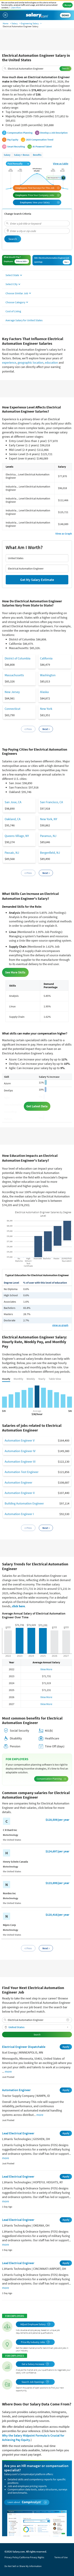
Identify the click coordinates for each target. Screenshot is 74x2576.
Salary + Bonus (21, 154)
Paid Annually (18, 163)
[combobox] (37, 68)
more (8, 2071)
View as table (60, 163)
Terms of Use (61, 2557)
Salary (15, 23)
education (51, 362)
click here (18, 1606)
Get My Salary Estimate (37, 579)
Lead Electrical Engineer (18, 2133)
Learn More (16, 7)
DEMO (65, 15)
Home (5, 23)
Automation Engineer (16, 2090)
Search (65, 68)
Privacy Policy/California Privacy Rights (24, 2557)
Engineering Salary (30, 23)
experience (9, 362)
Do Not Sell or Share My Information (23, 2566)
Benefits (37, 154)
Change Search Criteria (17, 213)
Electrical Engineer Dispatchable (23, 2047)
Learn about (27, 2502)
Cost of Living (13, 311)
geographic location (30, 362)
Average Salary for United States (24, 320)
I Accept (67, 5)
